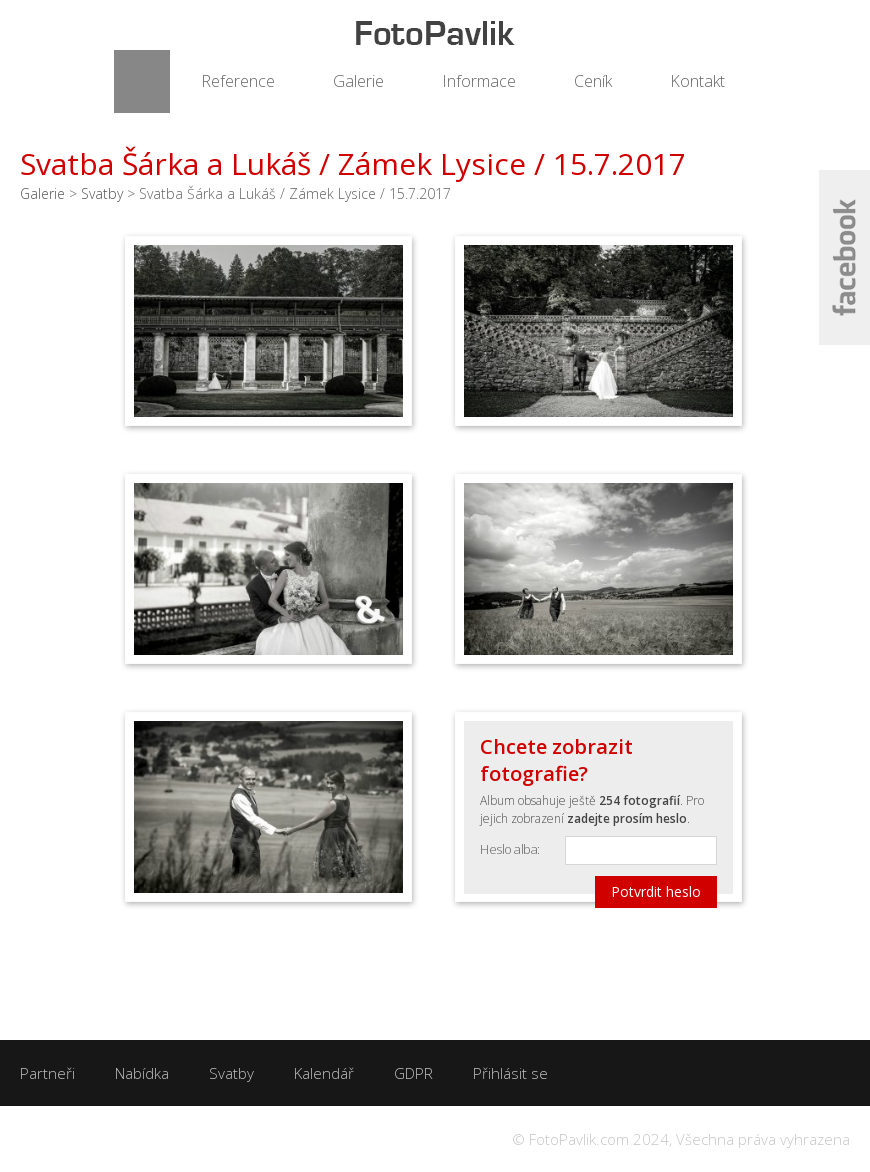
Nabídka (142, 1073)
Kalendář (324, 1073)
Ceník (593, 81)
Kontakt (697, 81)
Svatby (102, 193)
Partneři (47, 1073)
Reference (238, 81)
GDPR (413, 1073)
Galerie (358, 81)
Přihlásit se (510, 1073)
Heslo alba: (510, 849)
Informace (479, 81)
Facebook (844, 257)
